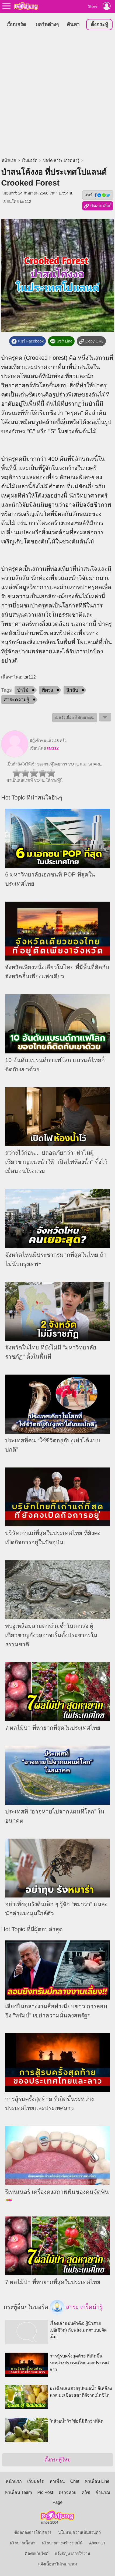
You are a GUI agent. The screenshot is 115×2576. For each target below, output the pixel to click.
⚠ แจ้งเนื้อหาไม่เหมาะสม (75, 718)
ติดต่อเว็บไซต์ (36, 2553)
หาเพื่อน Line (97, 2481)
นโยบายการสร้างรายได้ (62, 2543)
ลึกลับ (72, 690)
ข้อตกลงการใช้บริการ (32, 2532)
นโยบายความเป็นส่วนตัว (79, 2532)
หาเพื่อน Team (18, 2492)
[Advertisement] (57, 94)
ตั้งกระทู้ (99, 24)
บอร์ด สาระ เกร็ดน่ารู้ (61, 160)
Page (57, 2502)
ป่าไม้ (23, 690)
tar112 (25, 201)
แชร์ (98, 195)
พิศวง (47, 690)
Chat (74, 2481)
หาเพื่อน (57, 2481)
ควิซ (86, 2492)
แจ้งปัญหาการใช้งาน (72, 2553)
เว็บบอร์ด (16, 24)
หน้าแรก (9, 160)
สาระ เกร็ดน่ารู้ (76, 2307)
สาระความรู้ (16, 699)
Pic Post (45, 2492)
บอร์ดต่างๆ (47, 24)
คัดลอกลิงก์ (97, 206)
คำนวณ (102, 2492)
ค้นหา (73, 24)
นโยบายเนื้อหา (22, 2543)
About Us (97, 2543)
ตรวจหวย (67, 2492)
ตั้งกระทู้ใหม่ (57, 2460)
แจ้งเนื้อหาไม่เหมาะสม (57, 2564)
